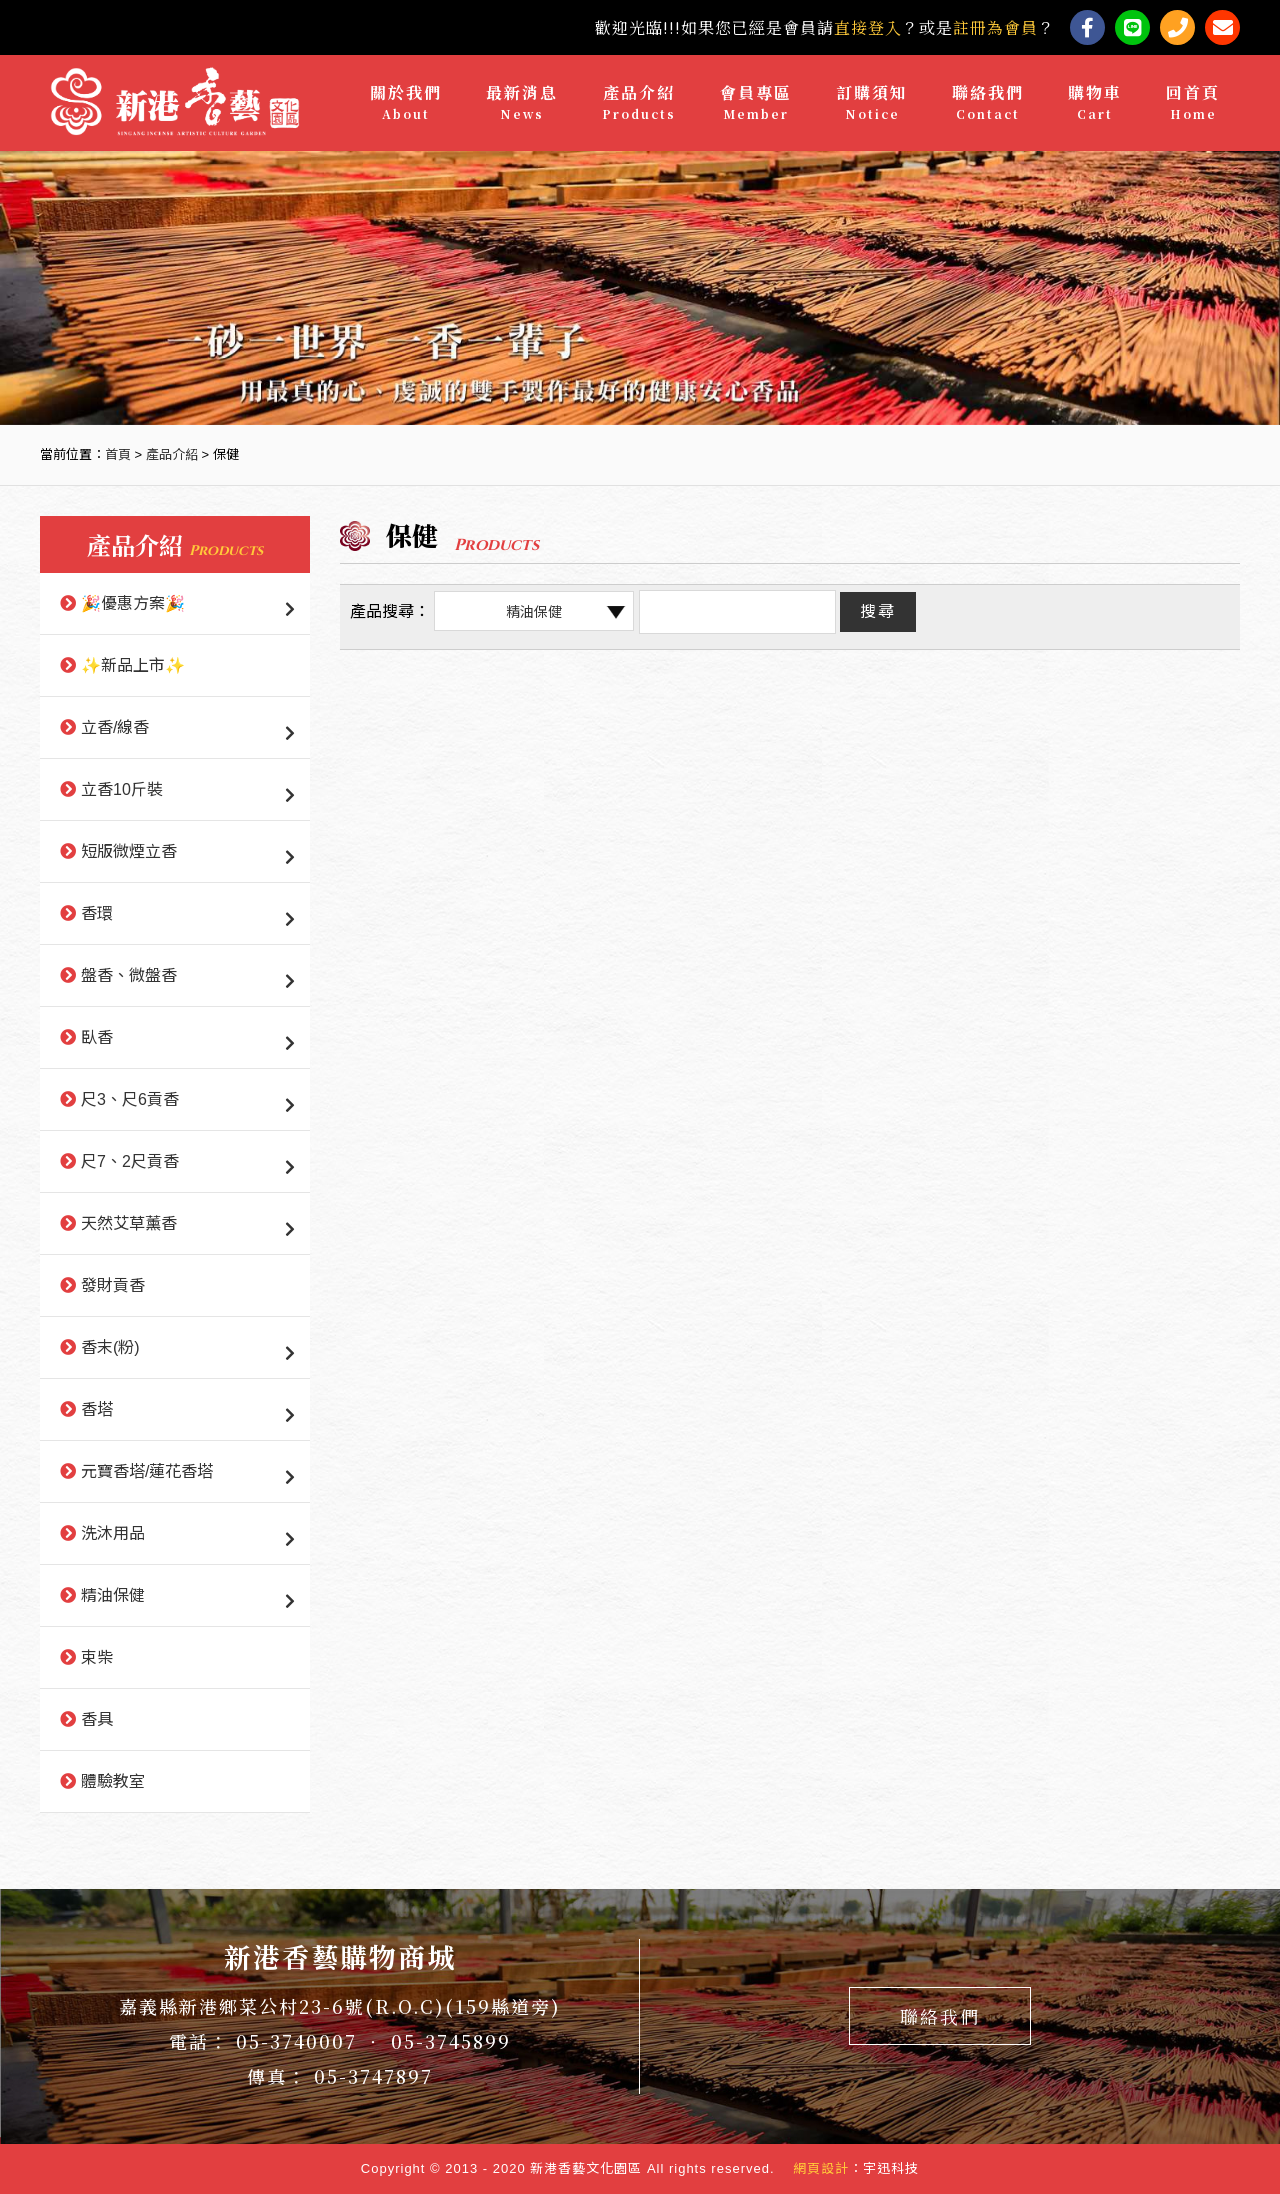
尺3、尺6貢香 (130, 1099)
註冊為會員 (995, 27)
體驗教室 (113, 1781)
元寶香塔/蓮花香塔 (147, 1471)
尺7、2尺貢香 (130, 1161)
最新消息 (522, 102)
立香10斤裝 (122, 789)
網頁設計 (821, 2168)
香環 (97, 913)
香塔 (97, 1409)
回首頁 (1193, 102)
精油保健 (113, 1595)
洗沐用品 (113, 1533)
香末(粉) (110, 1347)
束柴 (97, 1657)
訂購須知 (872, 102)
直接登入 (868, 27)
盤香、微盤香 (129, 975)
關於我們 (406, 102)
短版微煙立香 (129, 851)
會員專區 (756, 102)
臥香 (97, 1037)
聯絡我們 (988, 102)
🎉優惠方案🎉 (133, 603)
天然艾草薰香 (129, 1223)
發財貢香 (113, 1285)
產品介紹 (639, 102)
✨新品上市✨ (133, 665)
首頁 (118, 454)
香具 (97, 1719)
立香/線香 (115, 727)
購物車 (1095, 102)
